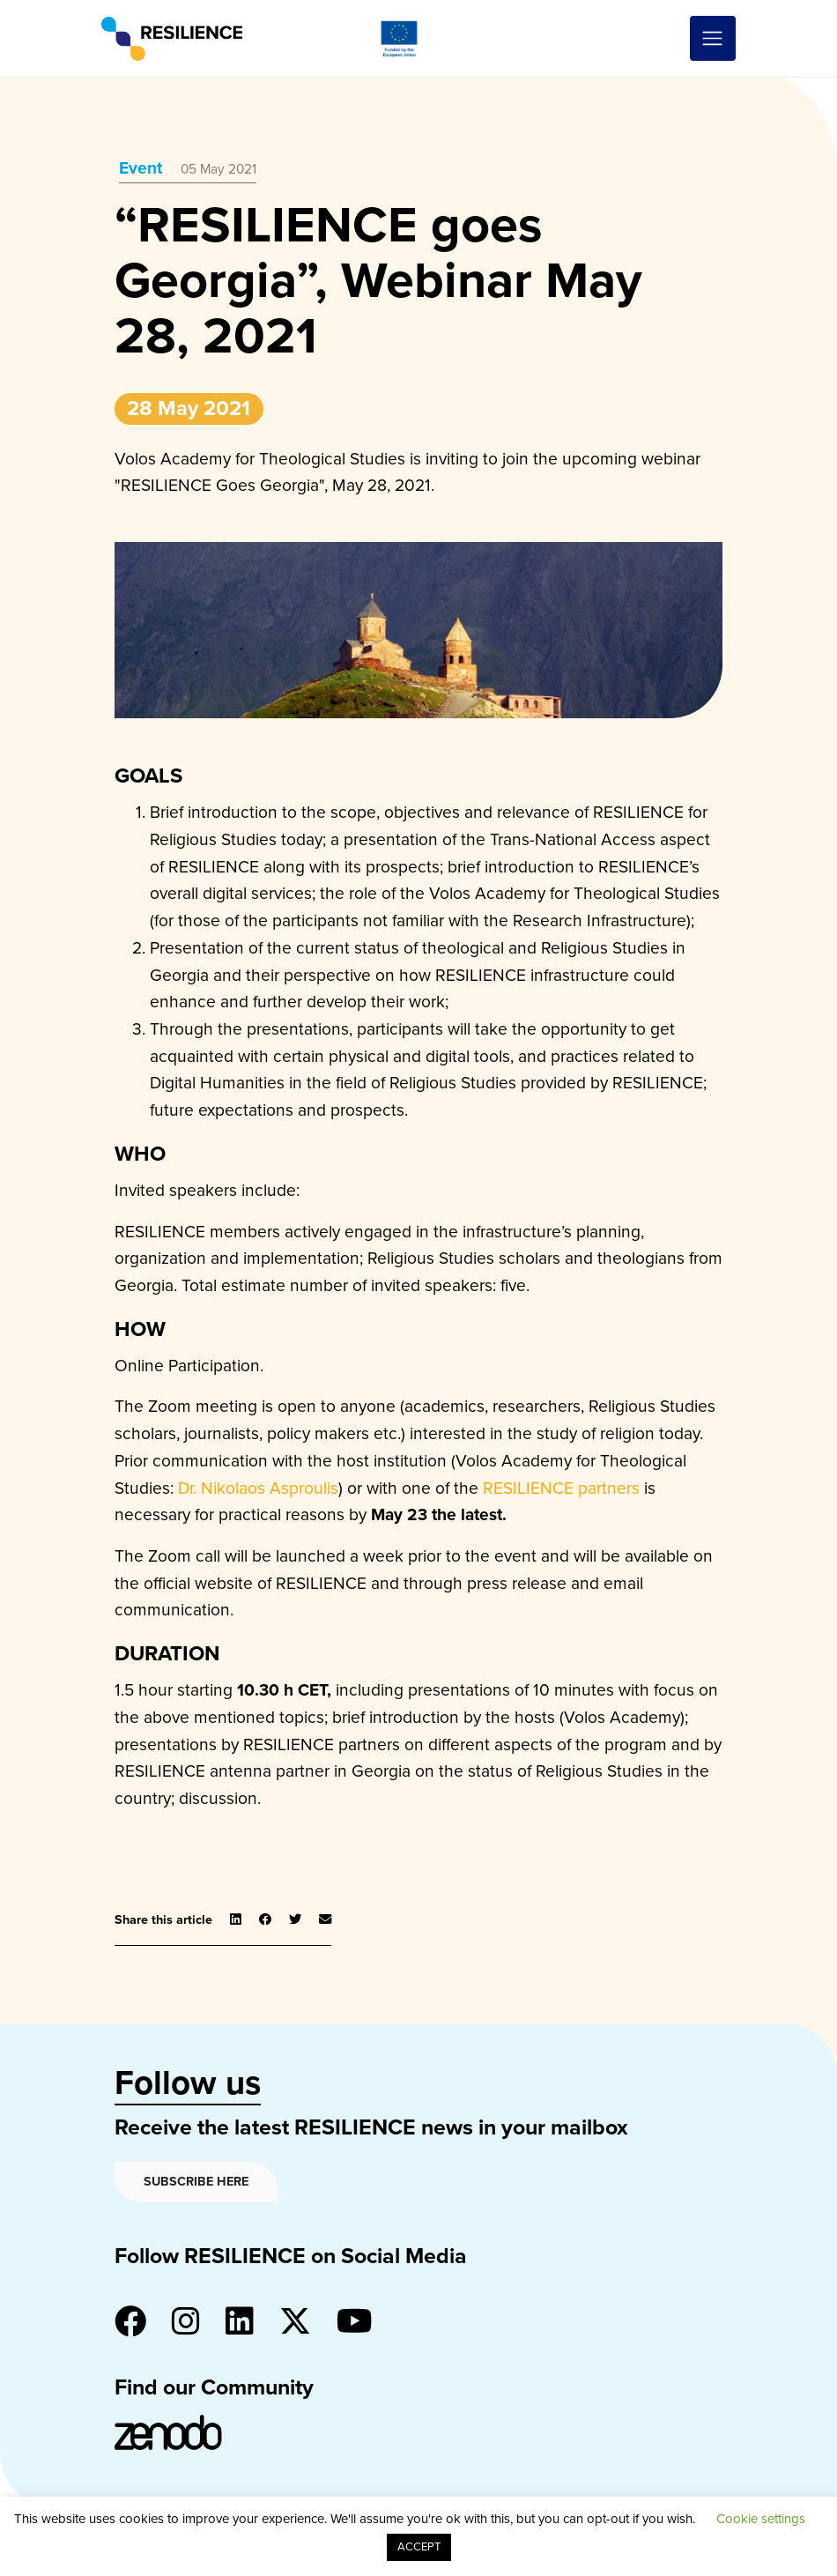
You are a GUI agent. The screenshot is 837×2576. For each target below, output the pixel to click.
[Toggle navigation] (713, 39)
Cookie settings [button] (760, 2519)
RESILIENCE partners (561, 1488)
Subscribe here (196, 2181)
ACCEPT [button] (419, 2547)
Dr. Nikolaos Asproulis (258, 1488)
